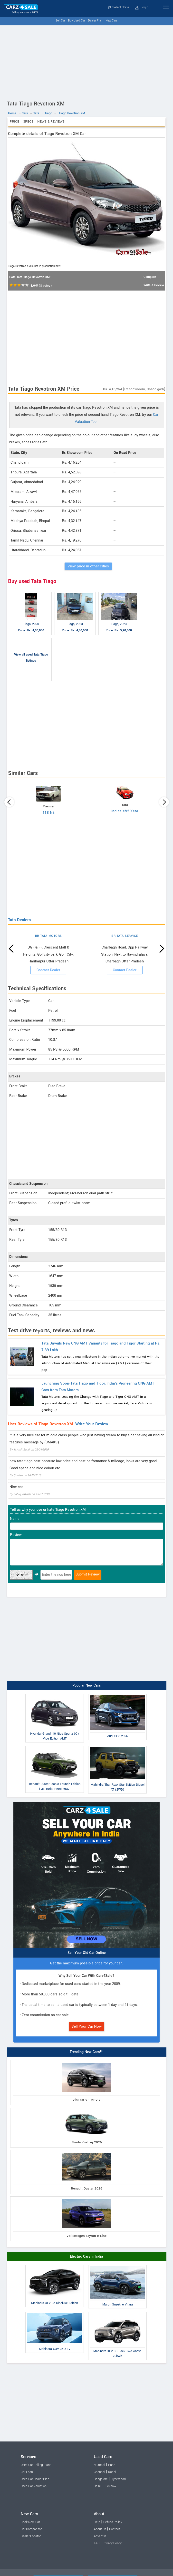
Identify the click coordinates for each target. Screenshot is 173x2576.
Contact (114, 2529)
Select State (118, 7)
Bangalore (101, 2479)
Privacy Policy (112, 2543)
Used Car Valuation (34, 2486)
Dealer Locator (31, 2536)
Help (97, 2522)
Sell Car (60, 21)
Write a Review (154, 285)
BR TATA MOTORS (48, 936)
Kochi (112, 2472)
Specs (28, 121)
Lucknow (110, 2486)
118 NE (49, 812)
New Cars (111, 21)
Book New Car (30, 2522)
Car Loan (27, 2472)
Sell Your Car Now (86, 2026)
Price (14, 121)
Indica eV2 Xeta (124, 811)
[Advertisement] (86, 62)
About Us (100, 2529)
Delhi (97, 2486)
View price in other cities (88, 566)
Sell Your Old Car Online (86, 1952)
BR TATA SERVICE (124, 936)
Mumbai (99, 2465)
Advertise (100, 2536)
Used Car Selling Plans (36, 2465)
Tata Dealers (19, 920)
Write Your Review (91, 1424)
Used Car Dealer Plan (35, 2479)
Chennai (99, 2472)
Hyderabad (118, 2479)
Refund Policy (112, 2522)
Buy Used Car (76, 21)
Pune (111, 2465)
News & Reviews (51, 121)
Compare (150, 277)
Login (141, 7)
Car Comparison (31, 2529)
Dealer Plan (95, 21)
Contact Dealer (48, 970)
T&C (96, 2543)
